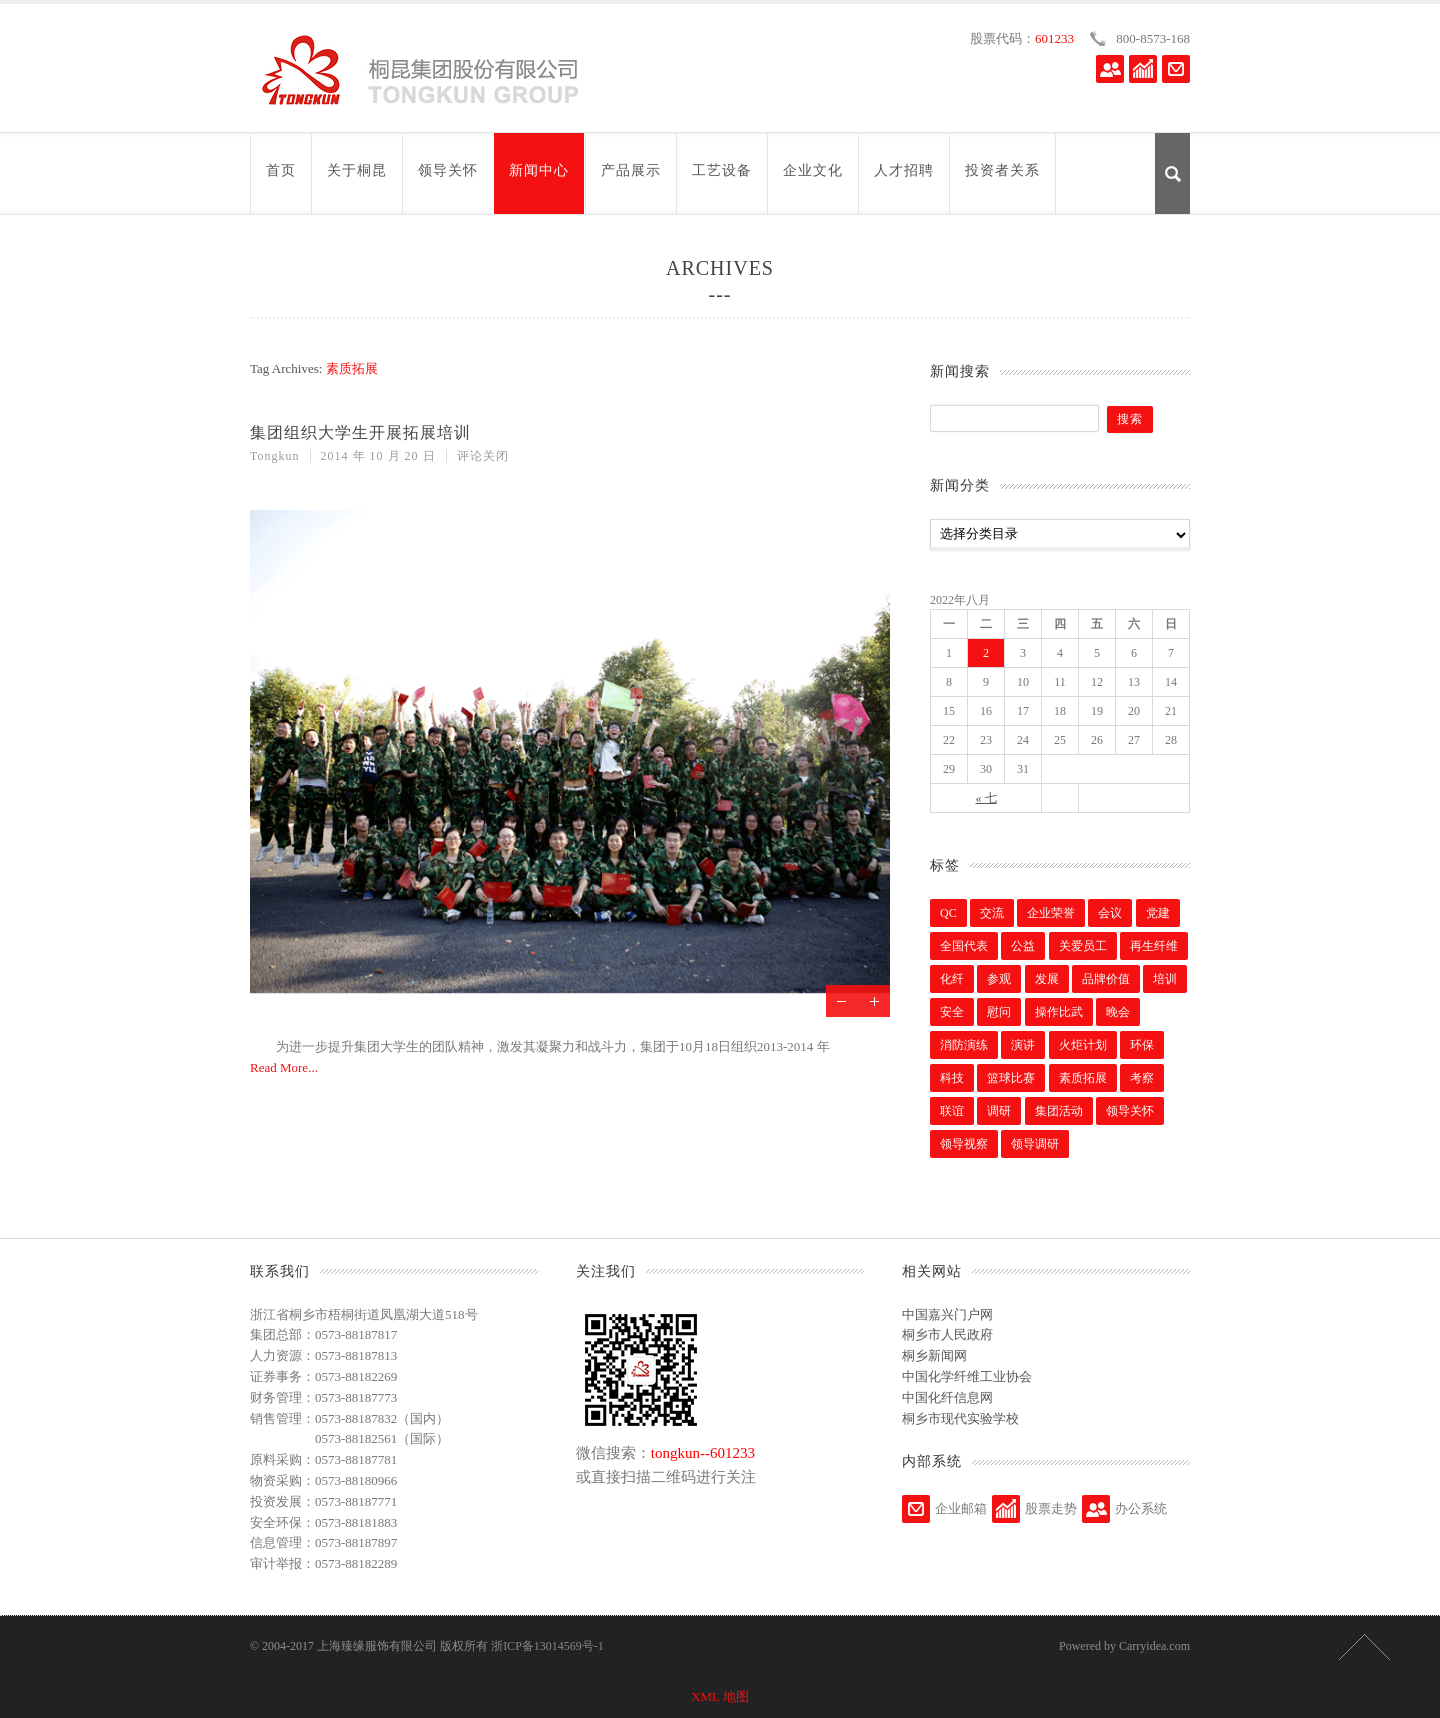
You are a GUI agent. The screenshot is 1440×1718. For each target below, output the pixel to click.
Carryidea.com (1154, 1646)
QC (948, 913)
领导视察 (964, 1144)
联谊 (952, 1111)
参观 (999, 979)
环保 (1142, 1045)
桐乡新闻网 (934, 1355)
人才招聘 (904, 180)
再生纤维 (1154, 946)
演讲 (1023, 1045)
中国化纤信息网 (947, 1397)
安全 (952, 1012)
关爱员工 (1083, 946)
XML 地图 (720, 1696)
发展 (1047, 979)
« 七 (986, 798)
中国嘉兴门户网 (947, 1314)
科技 (952, 1078)
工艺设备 (722, 180)
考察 (1142, 1078)
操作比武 (1059, 1012)
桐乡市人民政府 (947, 1334)
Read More (279, 1067)
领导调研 (1035, 1144)
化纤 (952, 979)
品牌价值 (1106, 979)
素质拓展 (1083, 1078)
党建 (1158, 913)
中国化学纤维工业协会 (967, 1376)
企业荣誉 (1051, 913)
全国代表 (964, 946)
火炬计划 (1083, 1045)
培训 (1165, 979)
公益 (1023, 946)
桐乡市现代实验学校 (960, 1418)
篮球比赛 (1011, 1078)
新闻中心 (539, 180)
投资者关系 (1002, 180)
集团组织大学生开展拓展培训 (360, 432)
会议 (1110, 913)
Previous (842, 1001)
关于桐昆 (357, 180)
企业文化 (813, 180)
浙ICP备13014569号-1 (547, 1646)
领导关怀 (448, 180)
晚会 (1118, 1012)
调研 (999, 1111)
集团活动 (1059, 1111)
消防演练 (964, 1045)
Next (874, 1001)
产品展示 (631, 180)
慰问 (999, 1012)
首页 (281, 180)
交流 (992, 913)
